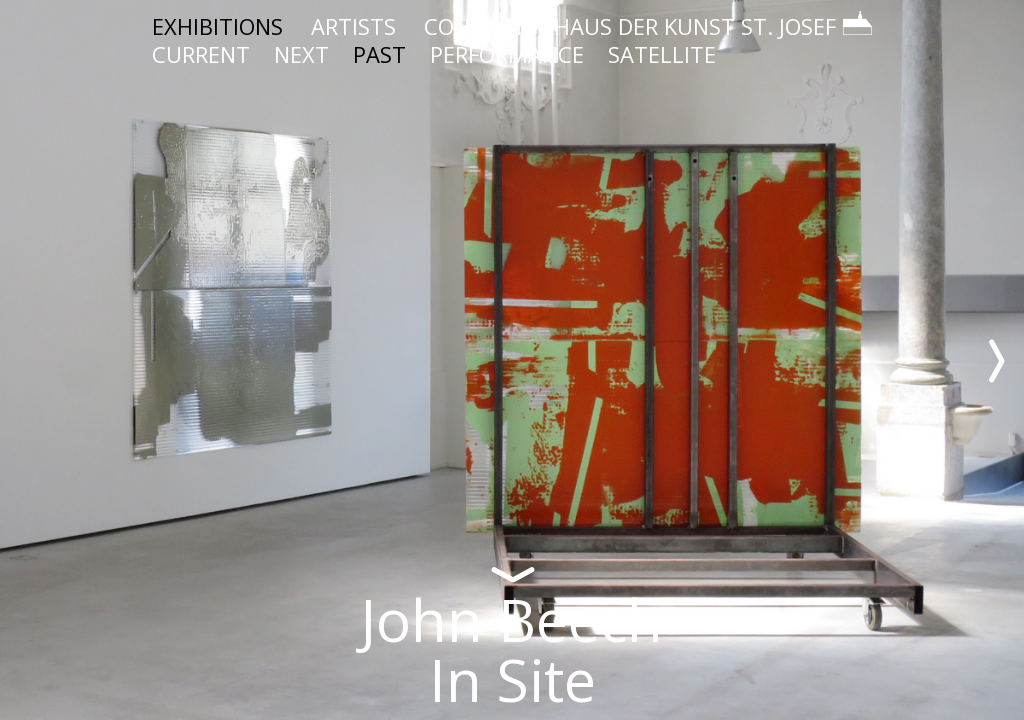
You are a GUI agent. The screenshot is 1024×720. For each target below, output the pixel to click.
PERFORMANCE (507, 54)
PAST (379, 54)
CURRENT (201, 54)
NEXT (301, 54)
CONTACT (475, 26)
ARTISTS (353, 26)
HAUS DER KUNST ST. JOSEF (713, 26)
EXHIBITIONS (217, 26)
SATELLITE (662, 54)
